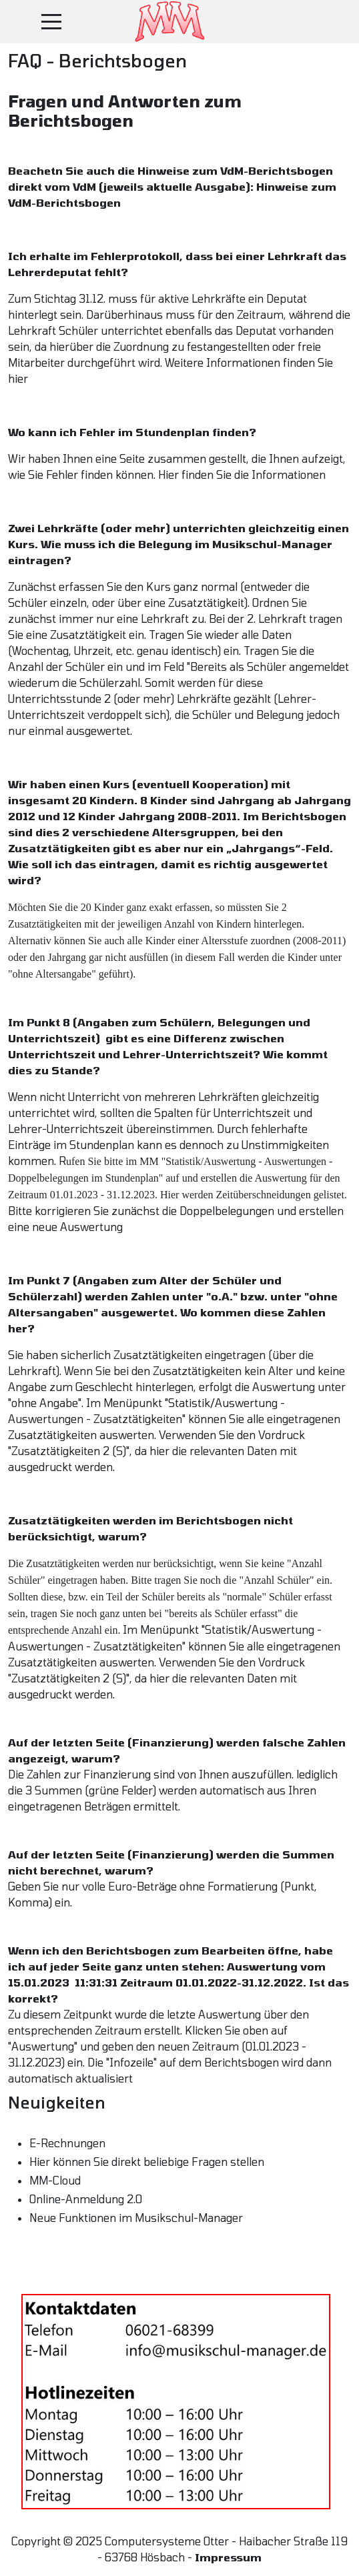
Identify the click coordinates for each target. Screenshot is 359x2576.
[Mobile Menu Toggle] (51, 21)
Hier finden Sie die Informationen (242, 474)
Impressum (228, 2557)
